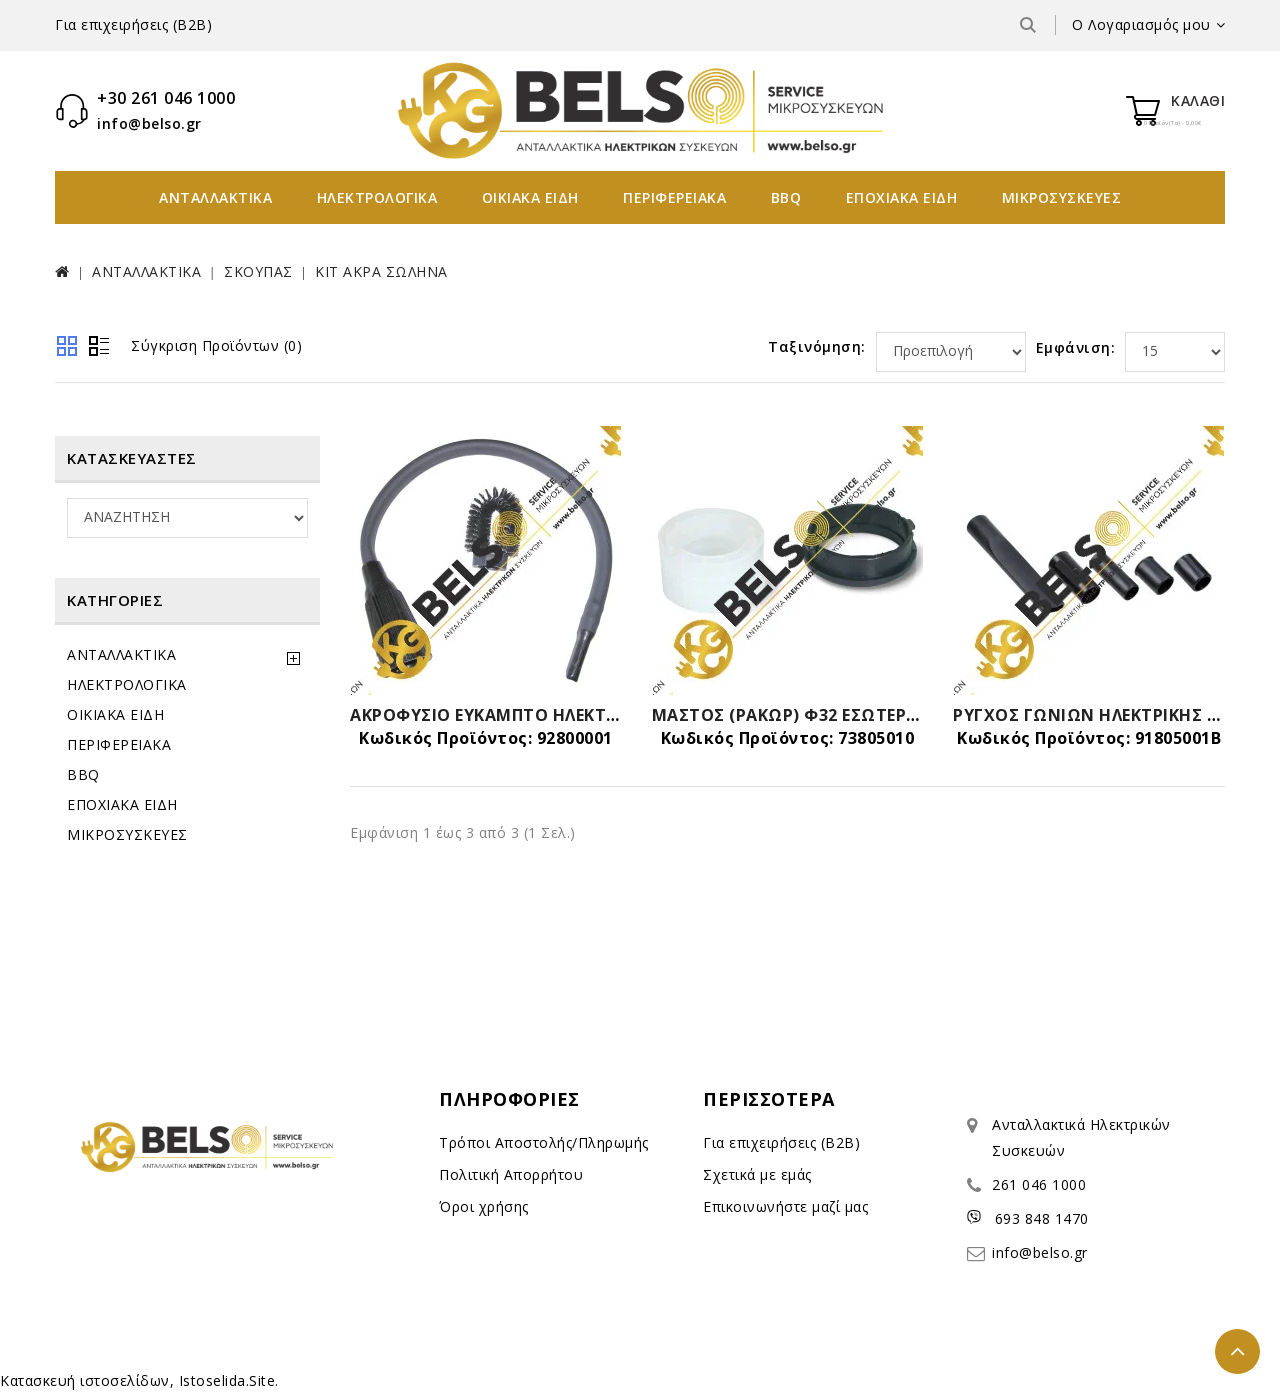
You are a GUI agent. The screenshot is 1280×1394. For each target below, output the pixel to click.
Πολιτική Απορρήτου (511, 1174)
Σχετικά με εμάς (757, 1174)
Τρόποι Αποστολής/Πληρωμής (544, 1142)
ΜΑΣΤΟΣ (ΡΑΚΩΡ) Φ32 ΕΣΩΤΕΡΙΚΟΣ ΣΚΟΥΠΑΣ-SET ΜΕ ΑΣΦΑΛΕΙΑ (917, 715)
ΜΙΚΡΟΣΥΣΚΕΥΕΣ (1062, 197)
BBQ (786, 197)
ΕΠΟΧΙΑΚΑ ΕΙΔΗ (902, 197)
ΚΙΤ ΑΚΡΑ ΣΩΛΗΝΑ (381, 271)
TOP (1237, 1351)
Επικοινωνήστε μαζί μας (785, 1206)
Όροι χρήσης (484, 1206)
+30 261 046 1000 (166, 98)
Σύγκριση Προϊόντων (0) (216, 345)
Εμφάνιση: (1076, 347)
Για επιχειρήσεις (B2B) (133, 24)
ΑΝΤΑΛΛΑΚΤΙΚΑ (215, 197)
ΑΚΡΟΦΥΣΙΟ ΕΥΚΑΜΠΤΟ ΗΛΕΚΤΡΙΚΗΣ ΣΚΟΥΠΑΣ (544, 715)
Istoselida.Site (227, 1380)
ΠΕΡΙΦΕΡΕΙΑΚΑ (674, 197)
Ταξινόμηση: (817, 346)
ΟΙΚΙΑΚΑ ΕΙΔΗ (530, 197)
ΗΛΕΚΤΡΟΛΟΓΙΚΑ (377, 197)
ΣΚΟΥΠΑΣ (258, 271)
